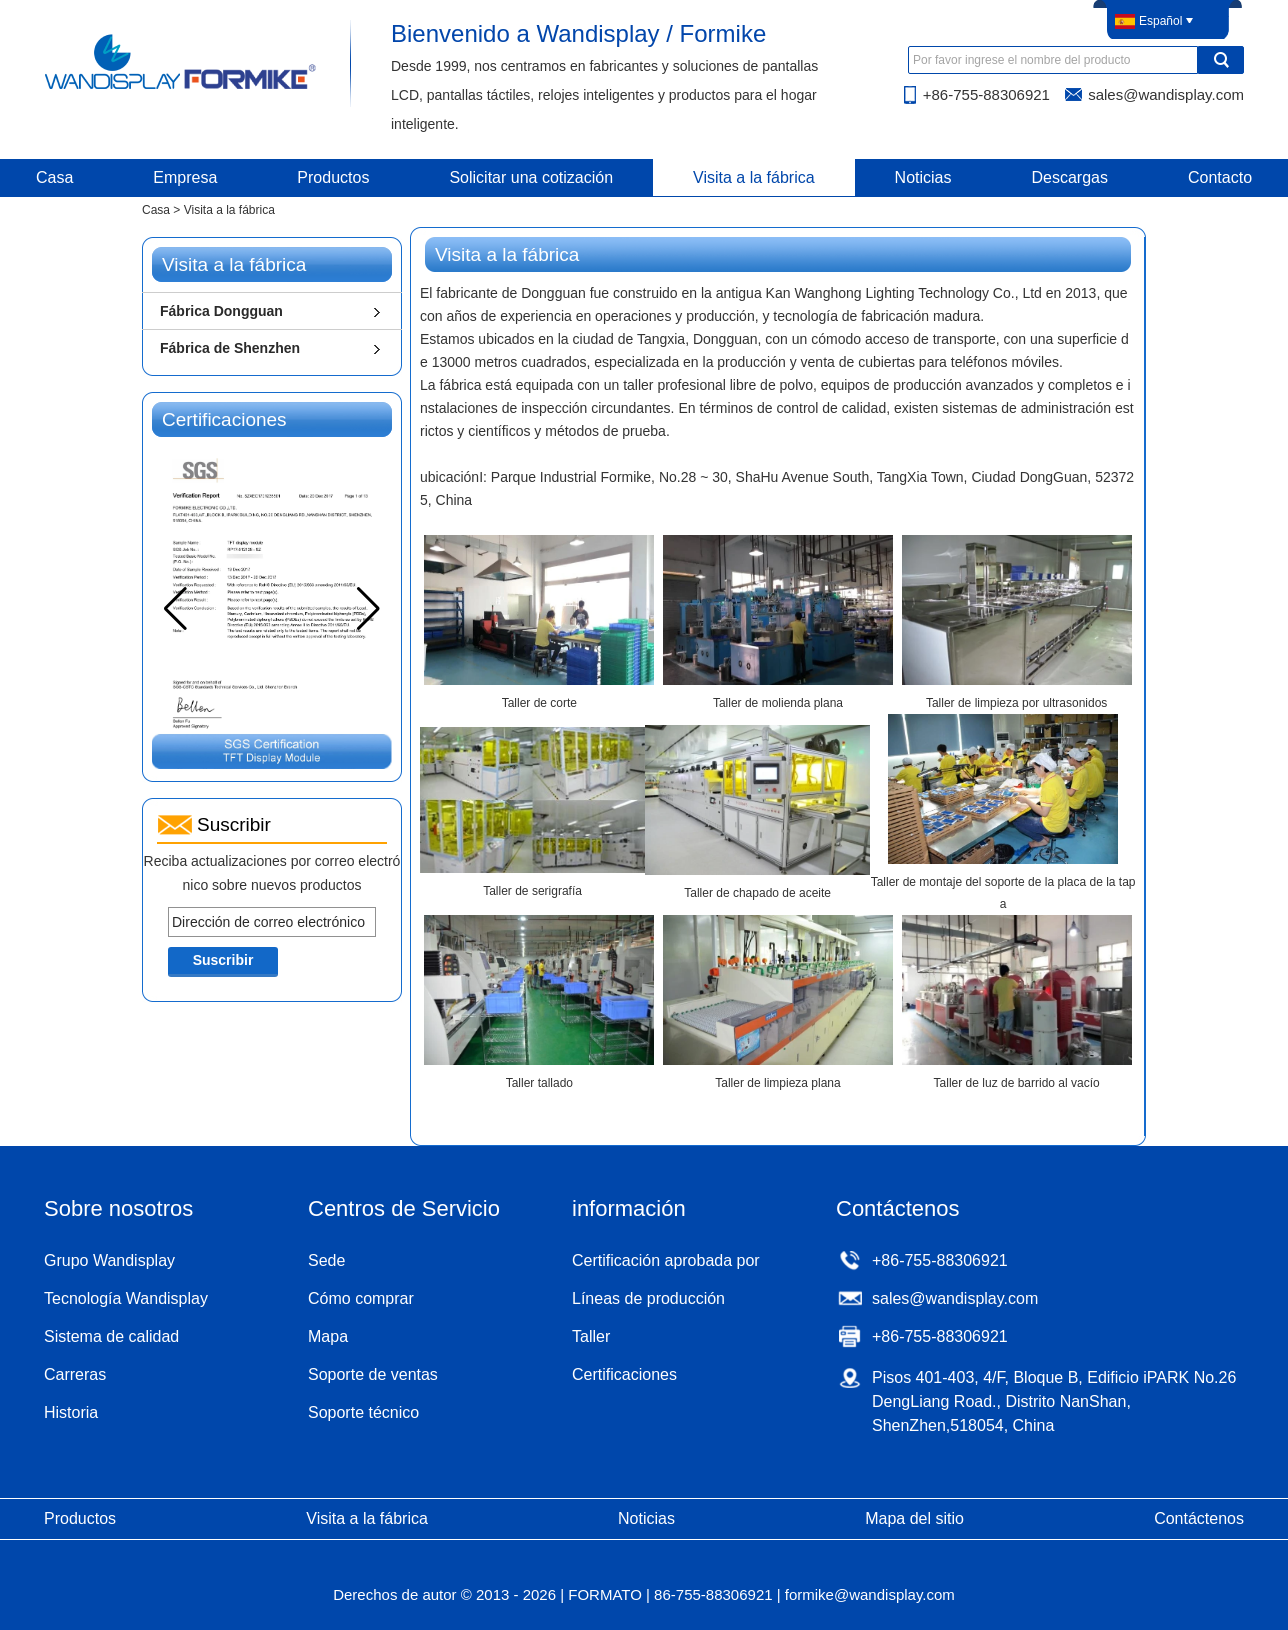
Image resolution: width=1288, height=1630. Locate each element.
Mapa (328, 1336)
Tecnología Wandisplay (126, 1298)
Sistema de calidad (111, 1336)
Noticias (923, 177)
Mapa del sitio (914, 1518)
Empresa (185, 177)
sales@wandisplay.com (1166, 94)
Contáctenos (1199, 1518)
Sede (326, 1260)
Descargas (1070, 177)
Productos (333, 177)
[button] (368, 609)
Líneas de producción (648, 1298)
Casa (156, 210)
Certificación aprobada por (666, 1260)
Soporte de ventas (373, 1374)
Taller (591, 1336)
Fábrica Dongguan (221, 311)
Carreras (75, 1374)
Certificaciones (624, 1374)
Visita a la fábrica (754, 177)
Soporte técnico (363, 1412)
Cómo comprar (361, 1298)
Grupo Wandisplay (109, 1260)
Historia (71, 1412)
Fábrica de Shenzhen (230, 348)
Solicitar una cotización (531, 177)
